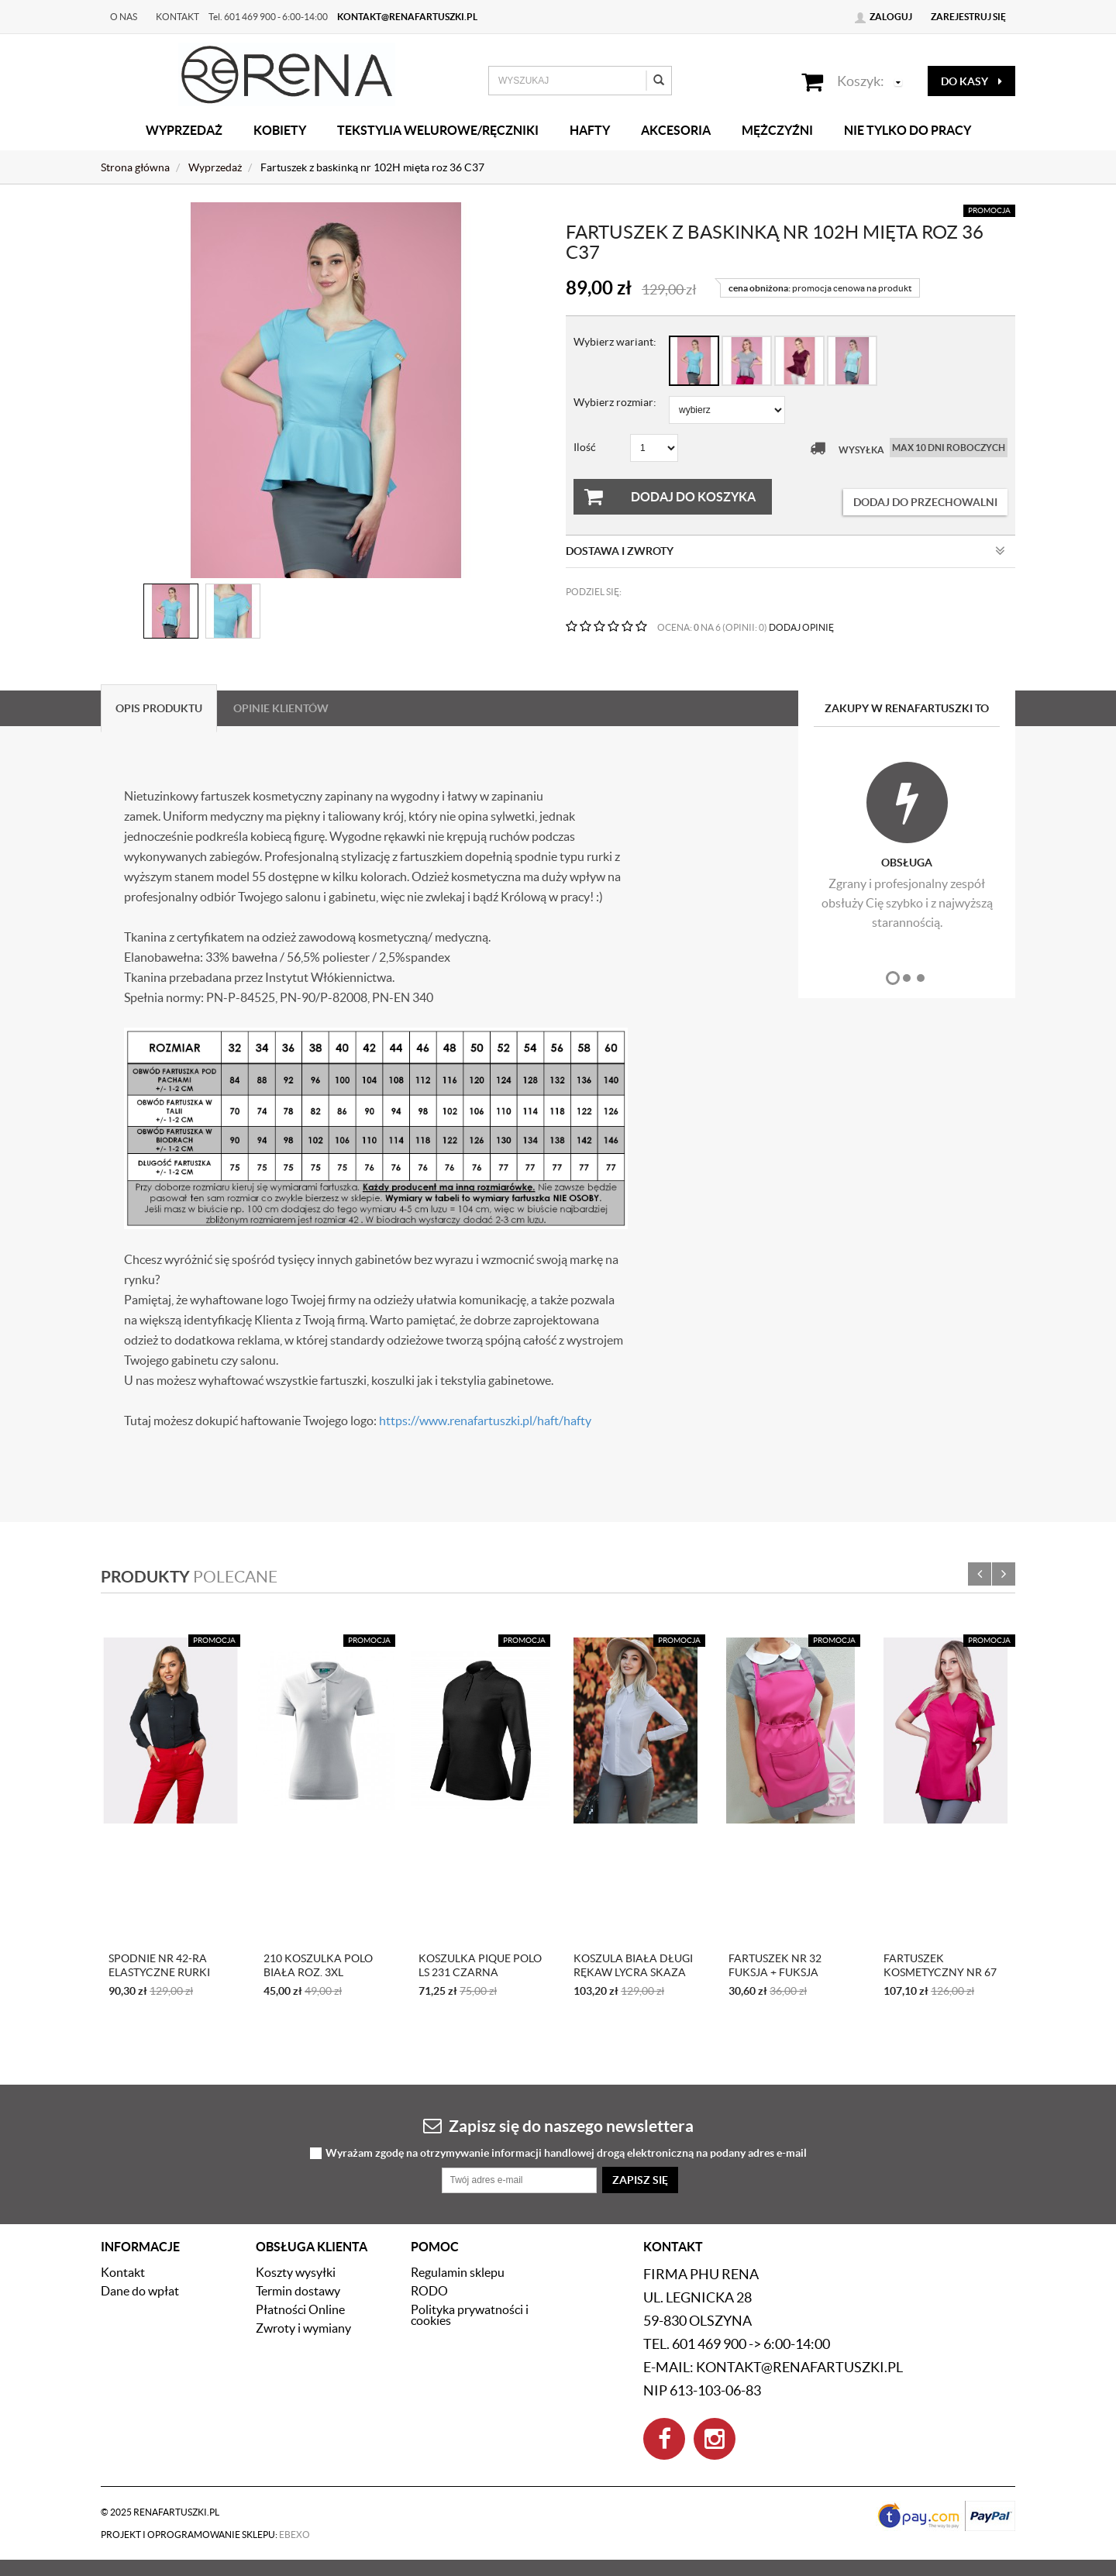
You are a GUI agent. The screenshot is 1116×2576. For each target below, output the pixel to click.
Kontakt (177, 17)
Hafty (590, 130)
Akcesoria (676, 130)
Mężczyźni (777, 130)
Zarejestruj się (968, 17)
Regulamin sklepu (458, 2272)
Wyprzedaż (184, 130)
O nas (123, 17)
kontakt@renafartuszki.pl (407, 17)
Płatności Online (300, 2309)
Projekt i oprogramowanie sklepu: (205, 2535)
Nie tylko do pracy (907, 130)
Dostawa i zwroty (785, 551)
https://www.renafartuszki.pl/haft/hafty (485, 1420)
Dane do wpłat (140, 2291)
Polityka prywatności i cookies (470, 2314)
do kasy (971, 81)
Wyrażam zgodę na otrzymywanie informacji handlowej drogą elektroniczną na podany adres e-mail (566, 2153)
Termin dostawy (298, 2291)
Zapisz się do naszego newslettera (558, 2125)
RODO (429, 2291)
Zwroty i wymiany (303, 2328)
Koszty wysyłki (296, 2272)
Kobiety (279, 130)
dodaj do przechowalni (925, 502)
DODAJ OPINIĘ (801, 627)
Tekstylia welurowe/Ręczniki (438, 130)
